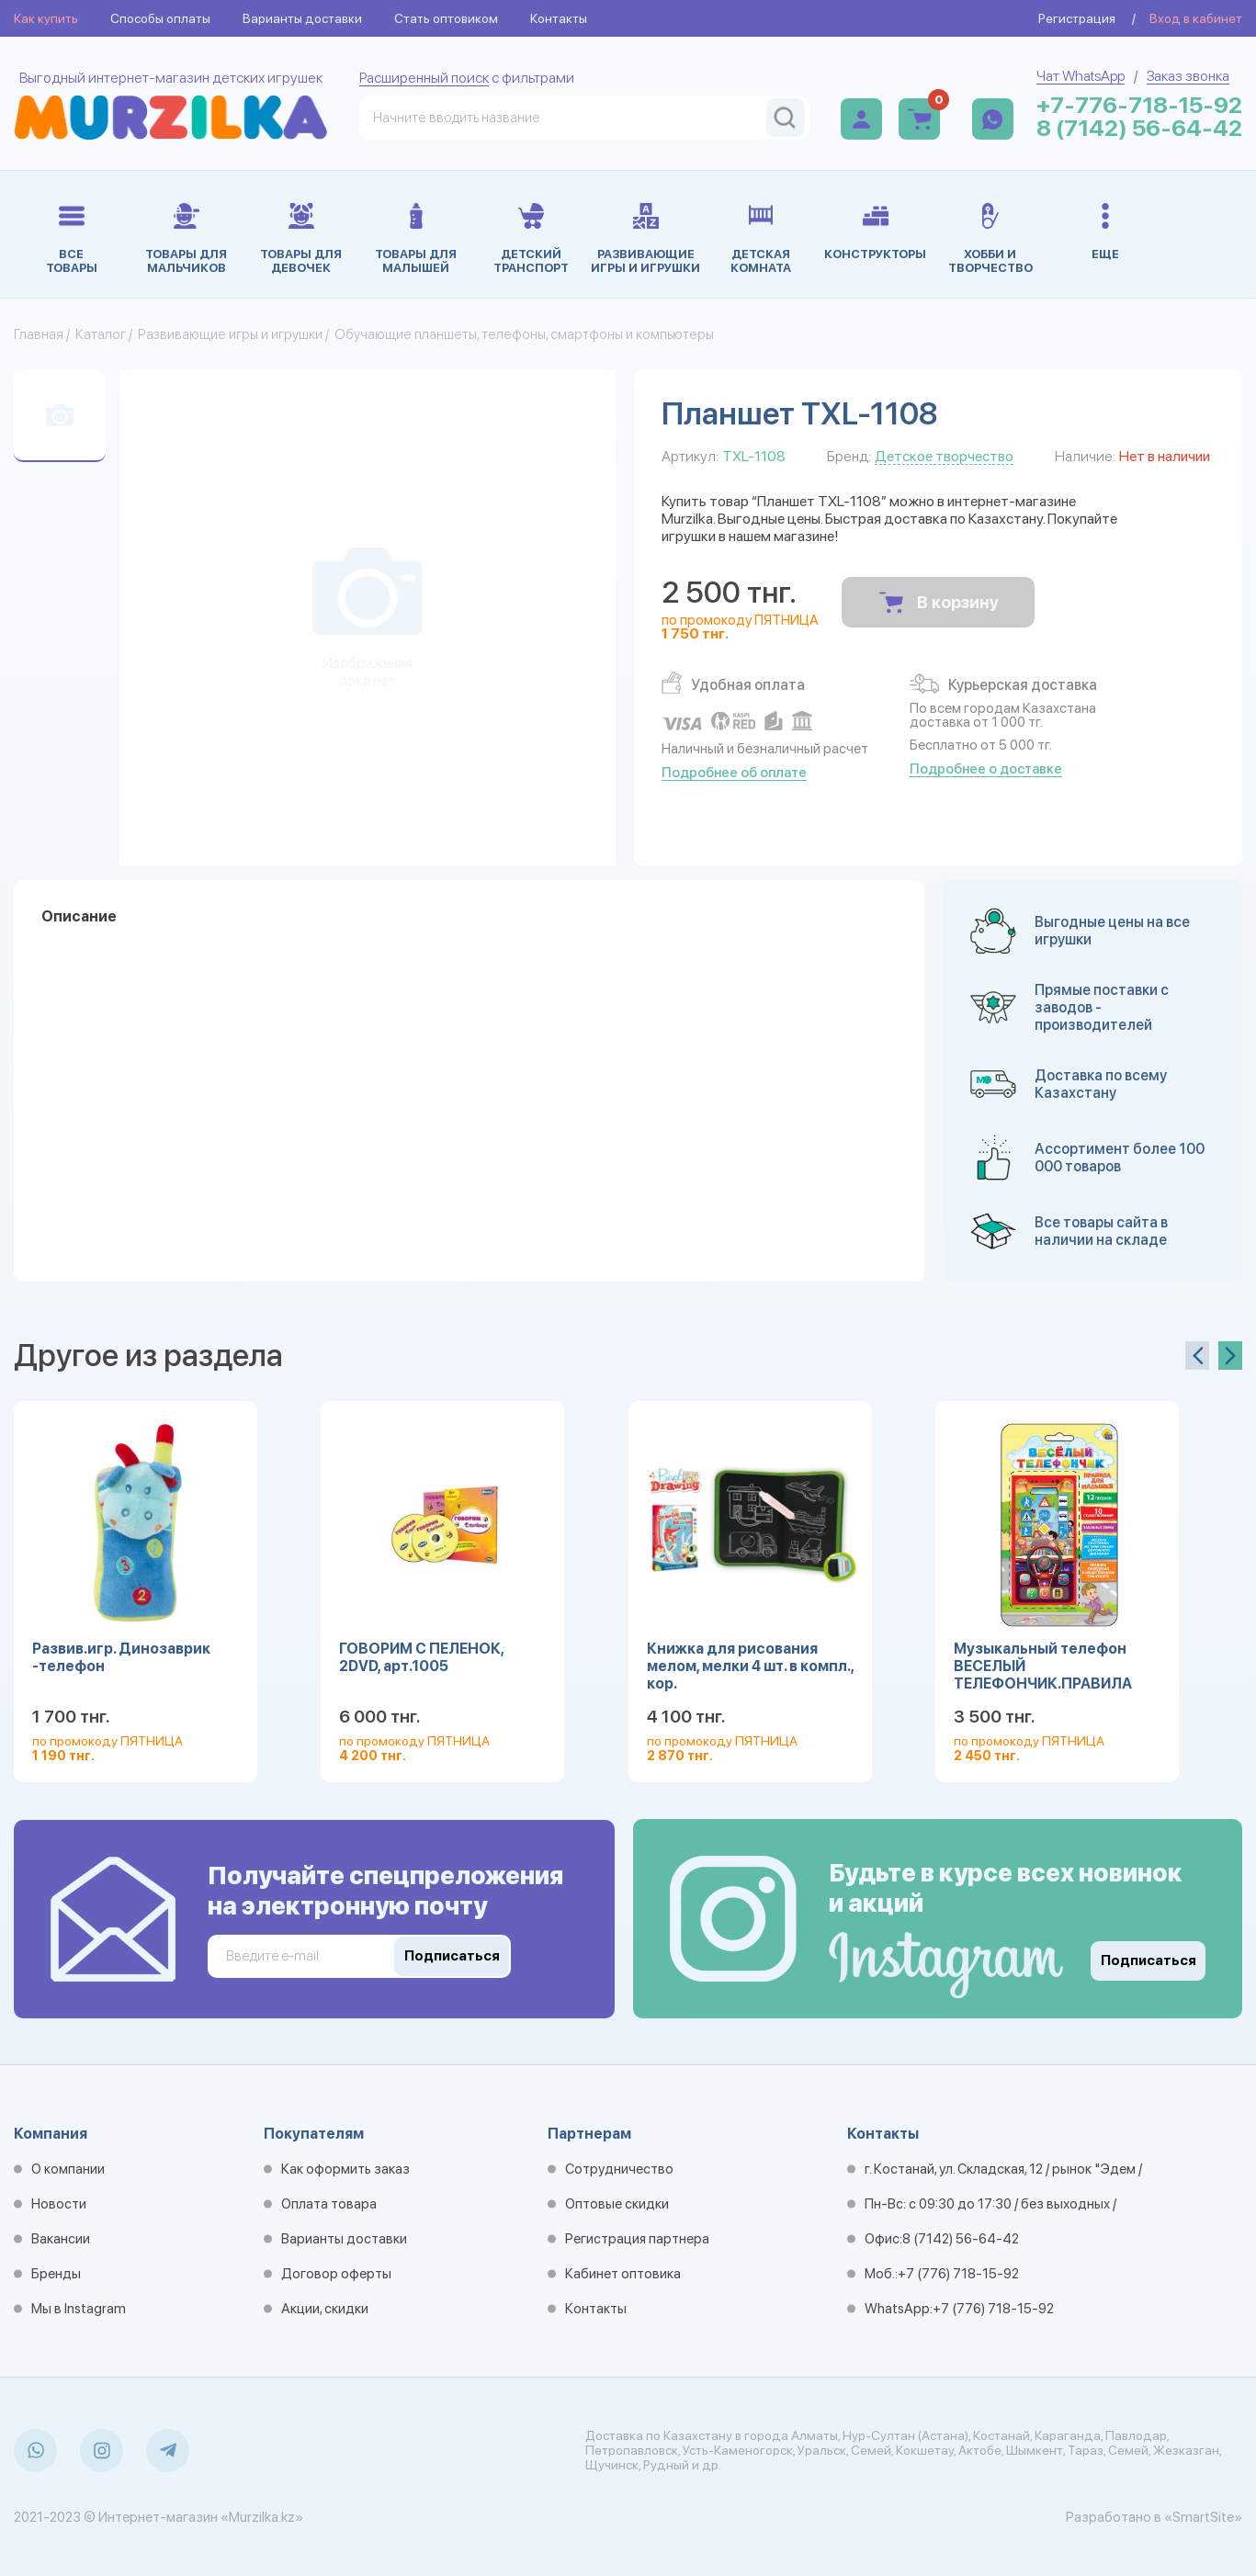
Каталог (100, 334)
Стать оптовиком (446, 18)
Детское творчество (944, 456)
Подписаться (1148, 1960)
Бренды (56, 2273)
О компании (68, 2169)
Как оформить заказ (345, 2169)
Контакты (558, 18)
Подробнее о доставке (986, 769)
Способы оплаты (160, 18)
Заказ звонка (1188, 76)
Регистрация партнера (637, 2239)
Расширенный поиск (424, 77)
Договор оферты (336, 2273)
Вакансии (60, 2239)
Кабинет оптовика (623, 2273)
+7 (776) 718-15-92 (958, 2273)
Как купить (46, 18)
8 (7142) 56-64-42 (1139, 128)
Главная (38, 334)
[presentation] (1197, 1355)
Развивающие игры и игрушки (230, 334)
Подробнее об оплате (734, 772)
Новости (58, 2204)
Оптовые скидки (617, 2204)
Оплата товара (329, 2204)
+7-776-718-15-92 (1139, 105)
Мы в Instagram (78, 2308)
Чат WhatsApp (1080, 76)
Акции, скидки (324, 2308)
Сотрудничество (619, 2169)
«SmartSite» (1203, 2517)
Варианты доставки (302, 18)
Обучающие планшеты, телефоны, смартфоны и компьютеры (524, 334)
